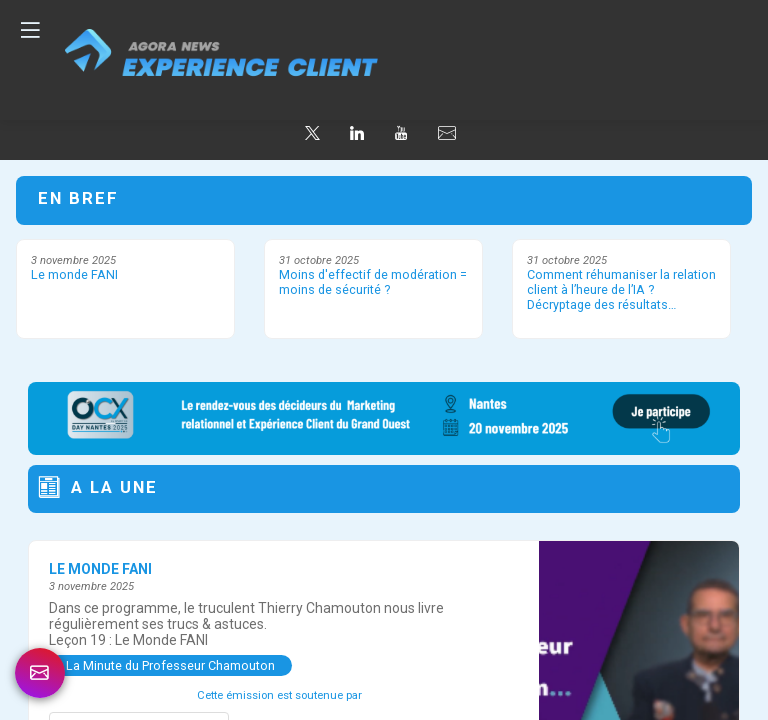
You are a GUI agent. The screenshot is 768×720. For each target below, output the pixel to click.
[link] (40, 673)
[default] (447, 133)
